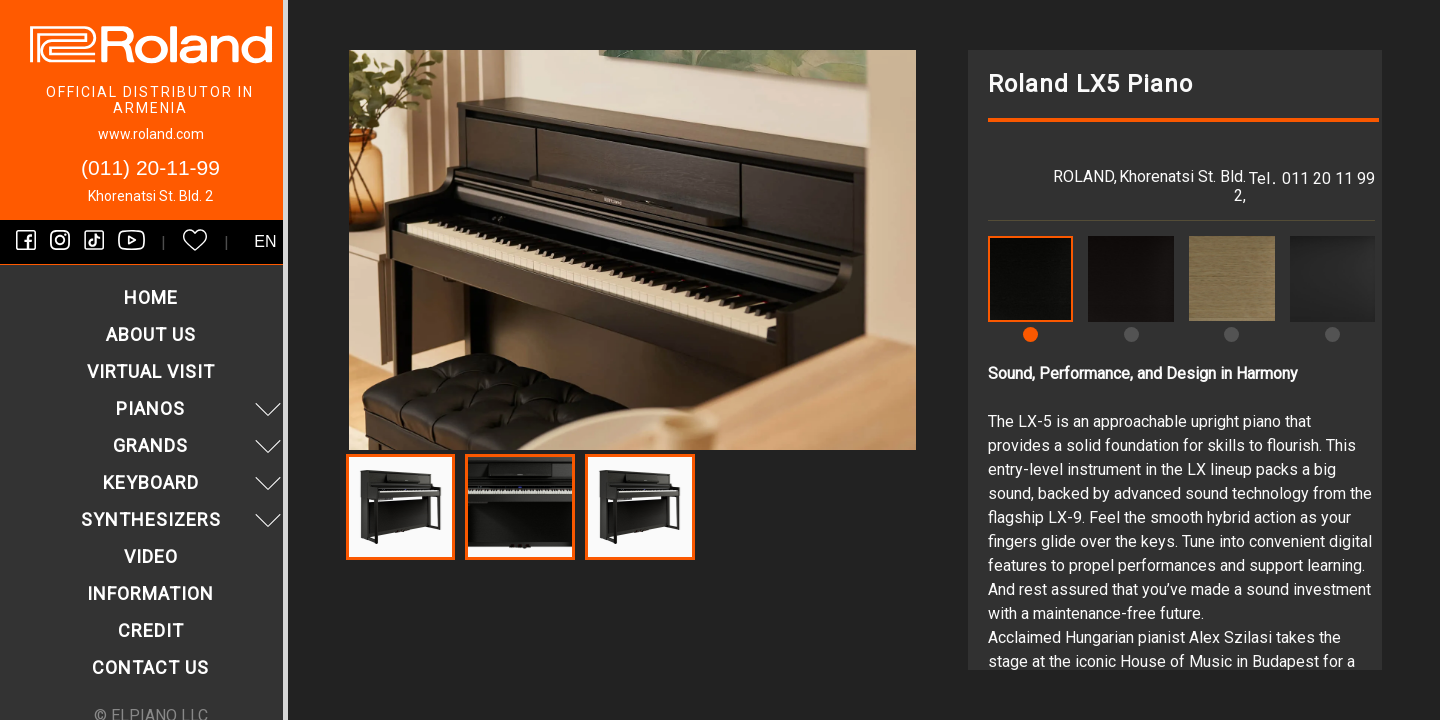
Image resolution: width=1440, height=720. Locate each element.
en (265, 241)
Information (150, 593)
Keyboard (195, 482)
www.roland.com (151, 134)
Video (151, 556)
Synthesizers (184, 519)
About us (151, 334)
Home (151, 297)
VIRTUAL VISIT (151, 371)
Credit (151, 630)
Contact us (150, 667)
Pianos (201, 408)
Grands (199, 445)
